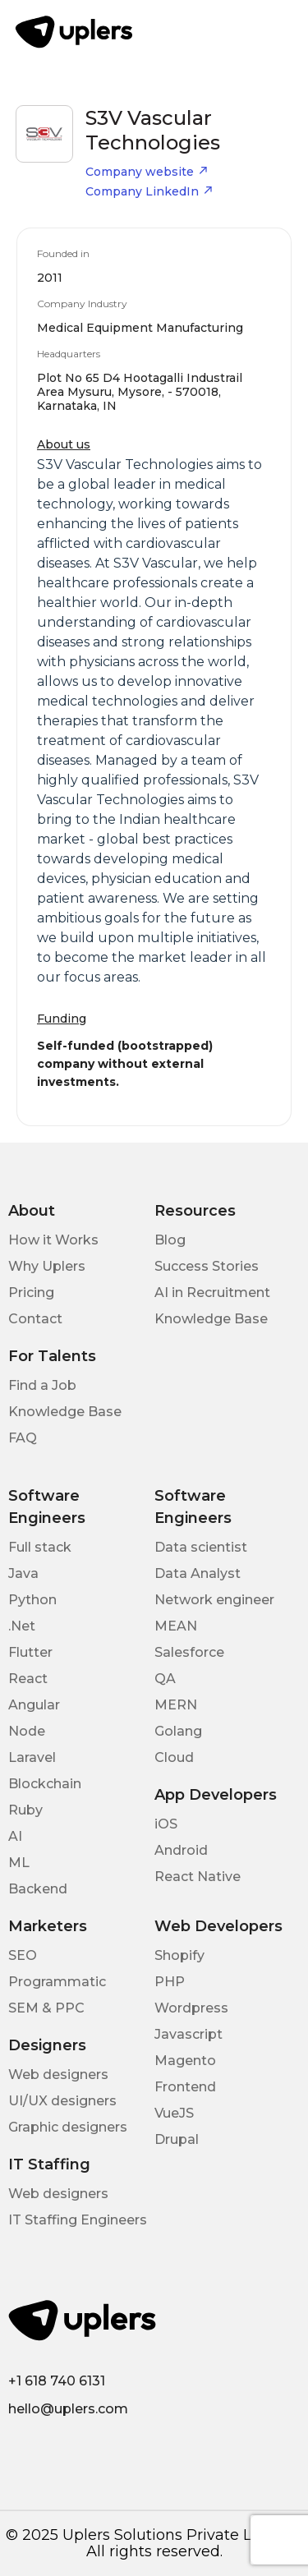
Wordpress (191, 2008)
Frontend (185, 2087)
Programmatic (57, 1982)
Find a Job (42, 1385)
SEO (22, 1955)
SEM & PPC (46, 2008)
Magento (185, 2060)
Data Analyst (197, 1573)
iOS (165, 1824)
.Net (21, 1626)
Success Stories (206, 1266)
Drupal (176, 2139)
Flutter (30, 1652)
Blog (170, 1240)
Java (23, 1573)
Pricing (31, 1292)
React (28, 1678)
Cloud (174, 1757)
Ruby (25, 1810)
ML (19, 1862)
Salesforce (189, 1652)
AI (15, 1836)
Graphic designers (67, 2127)
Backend (37, 1889)
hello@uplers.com (68, 2409)
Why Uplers (46, 1266)
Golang (178, 1731)
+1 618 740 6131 (56, 2381)
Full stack (39, 1547)
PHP (169, 1982)
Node (26, 1731)
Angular (34, 1705)
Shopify (179, 1955)
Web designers (58, 2074)
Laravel (32, 1757)
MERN (175, 1705)
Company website (147, 171)
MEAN (175, 1626)
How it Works (53, 1240)
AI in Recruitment (212, 1292)
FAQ (22, 1438)
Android (181, 1850)
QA (165, 1678)
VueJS (174, 2113)
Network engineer (214, 1600)
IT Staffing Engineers (77, 2220)
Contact (35, 1319)
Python (32, 1600)
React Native (197, 1876)
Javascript (188, 2034)
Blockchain (44, 1784)
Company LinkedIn (149, 191)
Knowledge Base (211, 1319)
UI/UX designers (62, 2101)
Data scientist (200, 1547)
